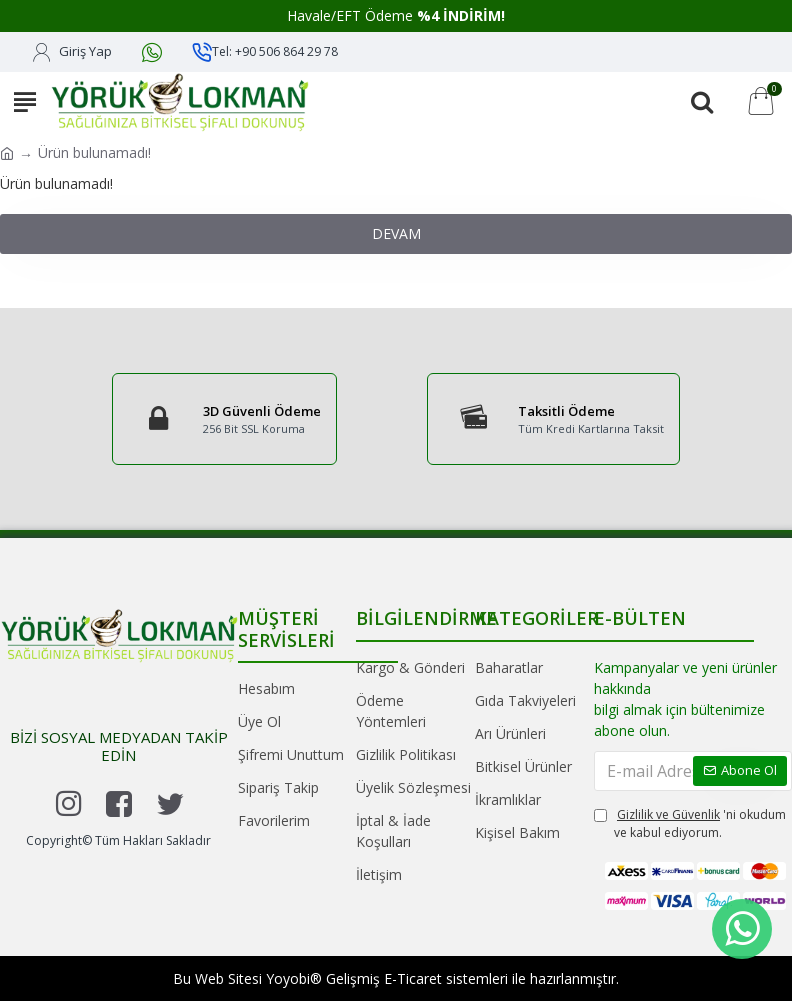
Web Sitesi (228, 978)
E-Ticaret (413, 978)
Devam (396, 233)
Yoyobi (288, 978)
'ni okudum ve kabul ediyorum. (690, 823)
